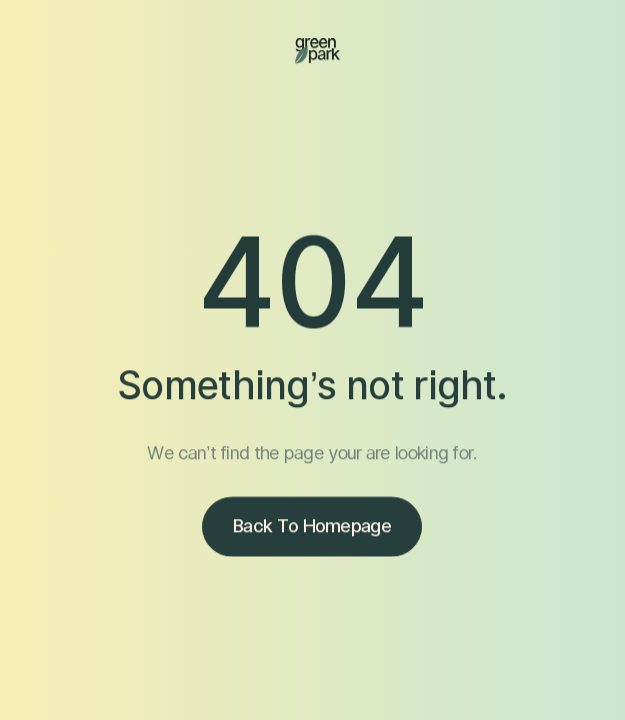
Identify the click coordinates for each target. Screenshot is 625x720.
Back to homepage (313, 527)
